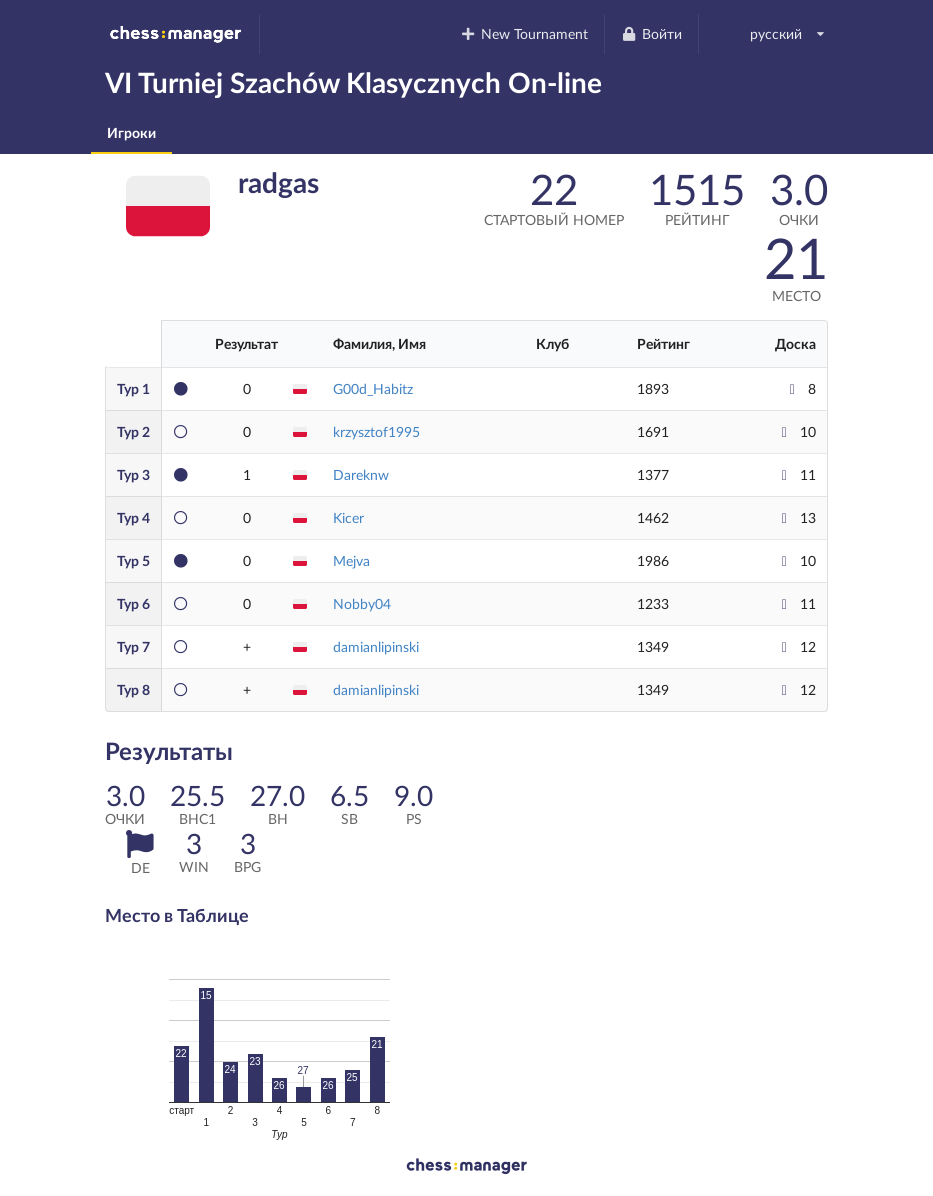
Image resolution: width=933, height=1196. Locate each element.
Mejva (351, 560)
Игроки (131, 132)
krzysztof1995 (376, 431)
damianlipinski (376, 646)
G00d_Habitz (373, 388)
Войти (651, 33)
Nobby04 (362, 603)
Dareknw (361, 474)
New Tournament (524, 33)
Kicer (348, 517)
